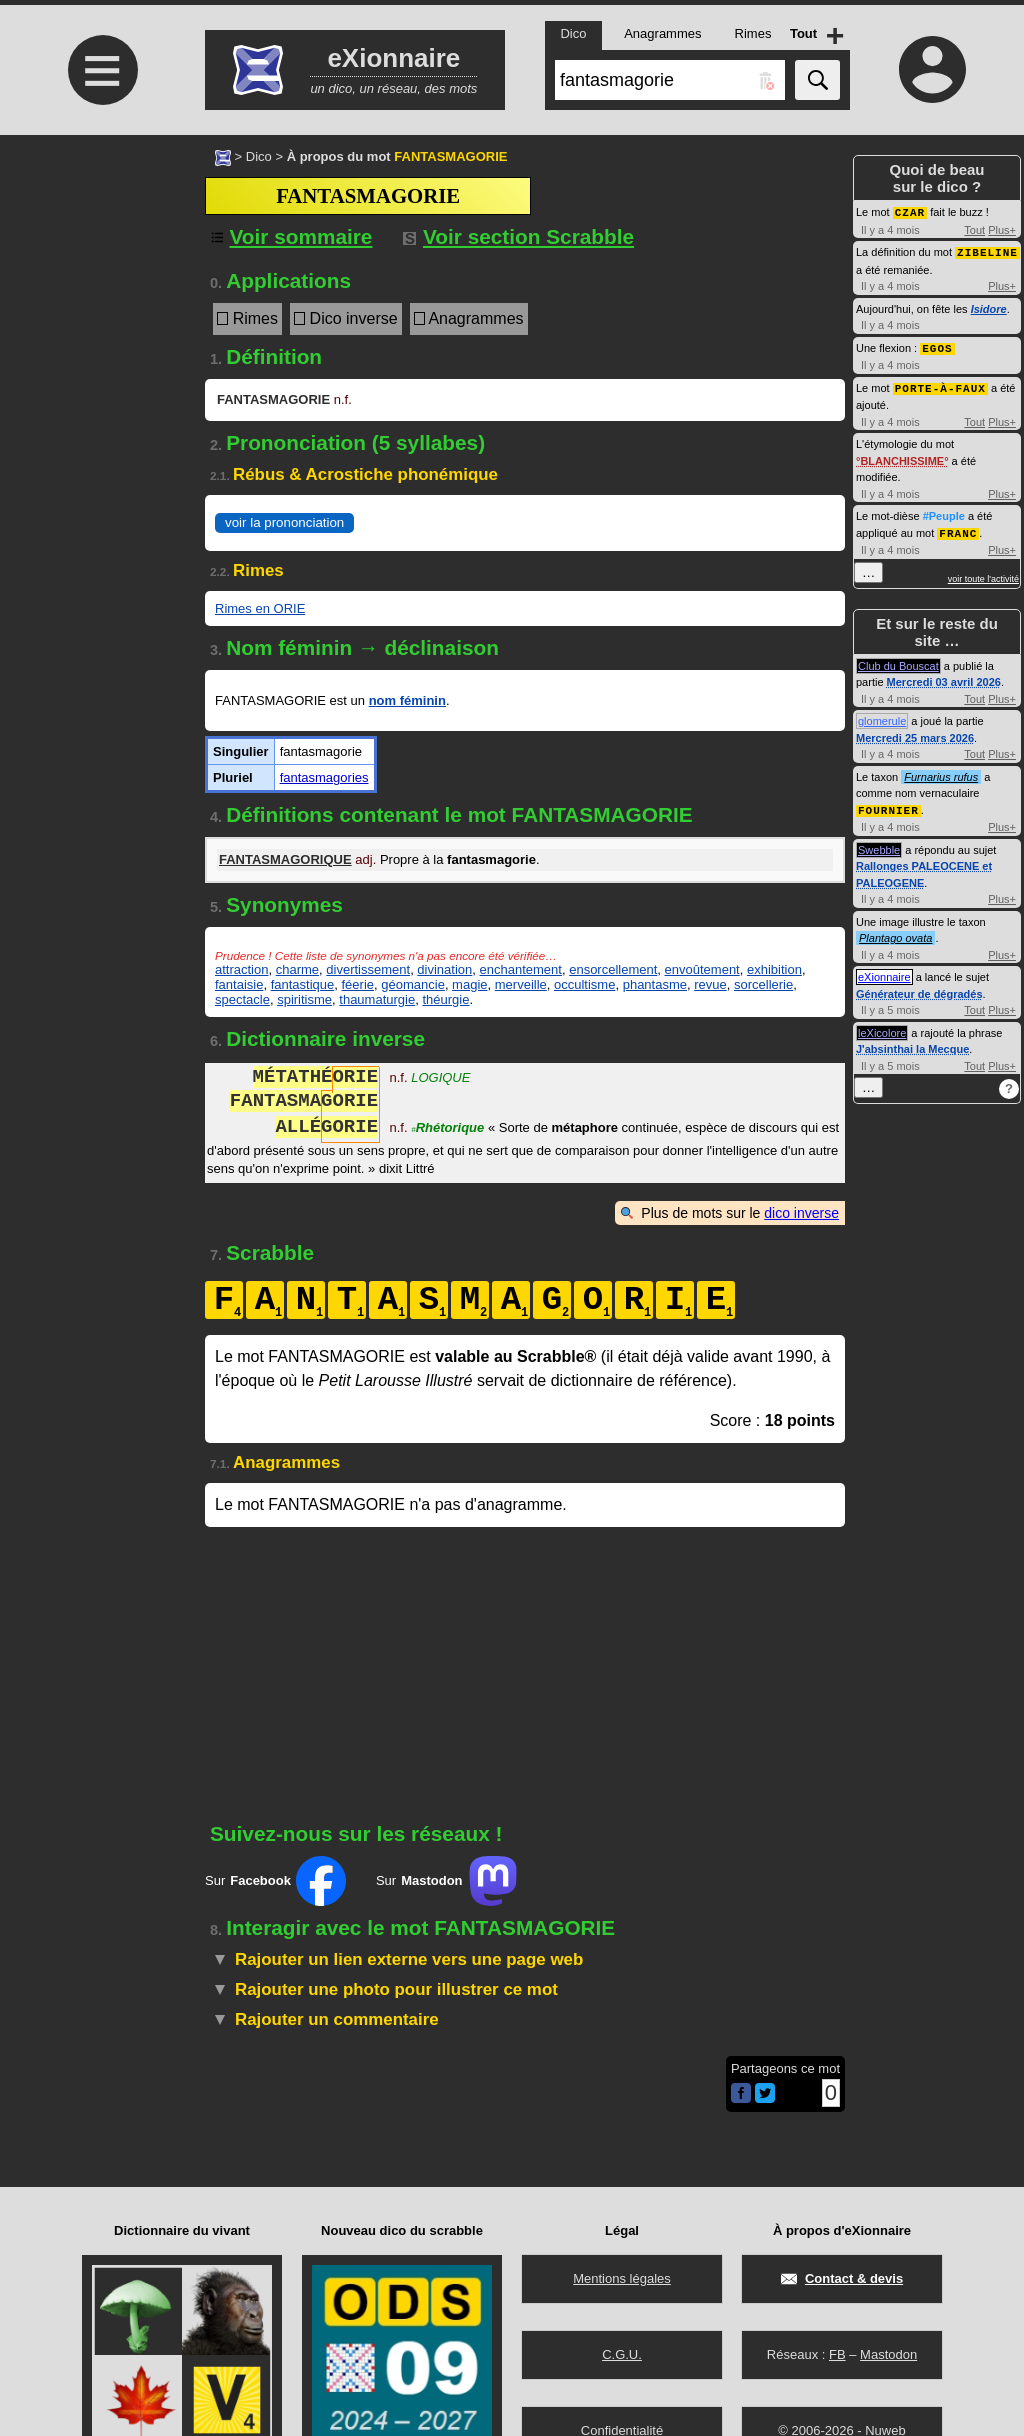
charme (297, 969)
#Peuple (944, 512)
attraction (241, 969)
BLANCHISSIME (902, 457)
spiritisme (304, 999)
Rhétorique (447, 1129)
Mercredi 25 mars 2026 (915, 733)
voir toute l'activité (983, 574)
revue (710, 984)
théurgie (445, 999)
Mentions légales (622, 2278)
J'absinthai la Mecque (912, 1043)
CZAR (910, 211)
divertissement (368, 969)
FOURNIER (888, 804)
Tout (974, 229)
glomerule (882, 716)
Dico (259, 156)
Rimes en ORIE (260, 608)
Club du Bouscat (898, 661)
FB (837, 2354)
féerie (358, 984)
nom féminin (407, 700)
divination (444, 969)
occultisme (584, 984)
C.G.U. (622, 2354)
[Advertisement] (100, 302)
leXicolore (882, 1027)
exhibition (774, 969)
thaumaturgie (377, 999)
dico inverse (801, 1213)
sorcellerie (763, 984)
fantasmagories (324, 777)
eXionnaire (884, 971)
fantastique (303, 984)
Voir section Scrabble (518, 236)
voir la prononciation (284, 522)
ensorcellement (613, 969)
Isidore (989, 307)
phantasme (655, 984)
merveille (521, 984)
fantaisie (239, 984)
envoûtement (702, 969)
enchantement (521, 969)
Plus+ (1002, 229)
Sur (275, 1881)
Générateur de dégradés (919, 988)
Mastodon (888, 2354)
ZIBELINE (987, 250)
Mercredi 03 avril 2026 (944, 677)
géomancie (413, 984)
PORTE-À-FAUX (940, 384)
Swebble (879, 844)
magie (469, 984)
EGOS (937, 345)
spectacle (242, 999)
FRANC (958, 528)
